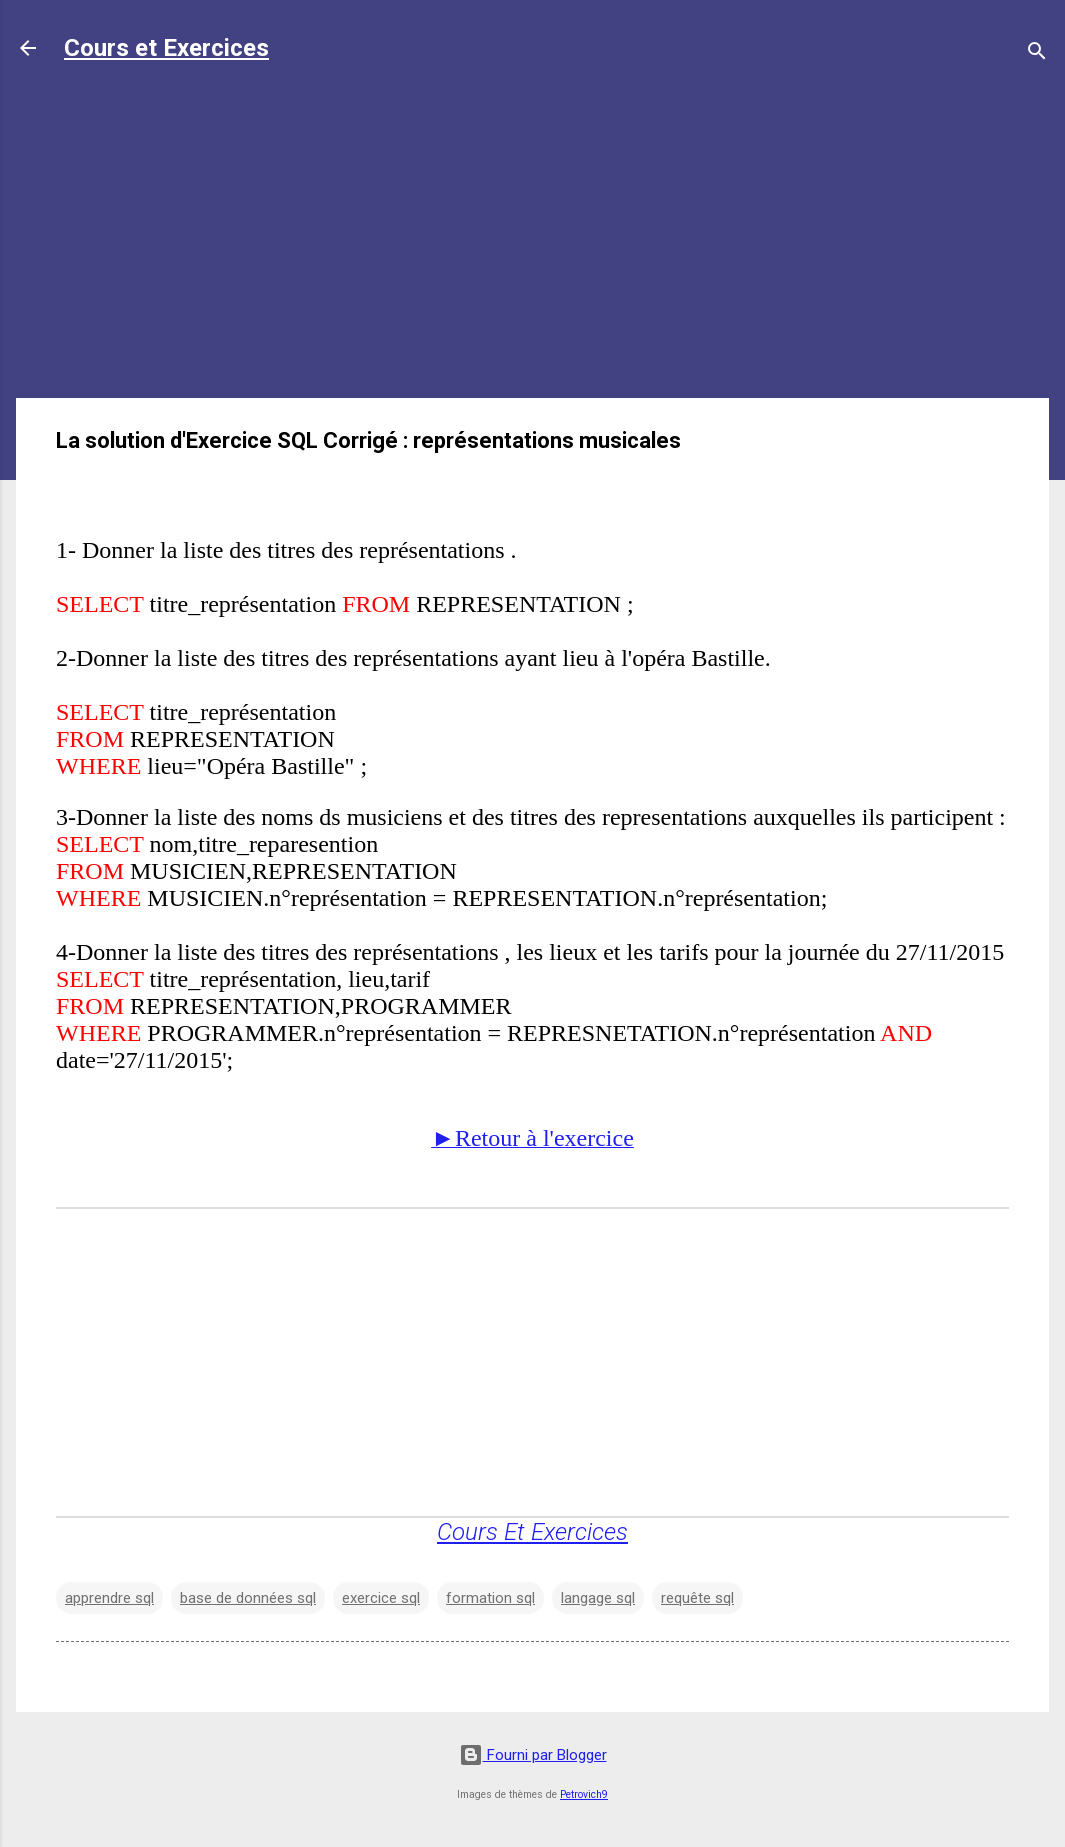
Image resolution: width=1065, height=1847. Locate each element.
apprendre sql (109, 1598)
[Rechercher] (1037, 54)
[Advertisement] (532, 242)
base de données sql (248, 1598)
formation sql (490, 1598)
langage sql (598, 1598)
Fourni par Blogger (533, 1755)
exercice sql (381, 1598)
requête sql (697, 1598)
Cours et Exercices (166, 48)
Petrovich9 (584, 1794)
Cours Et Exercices (532, 1532)
